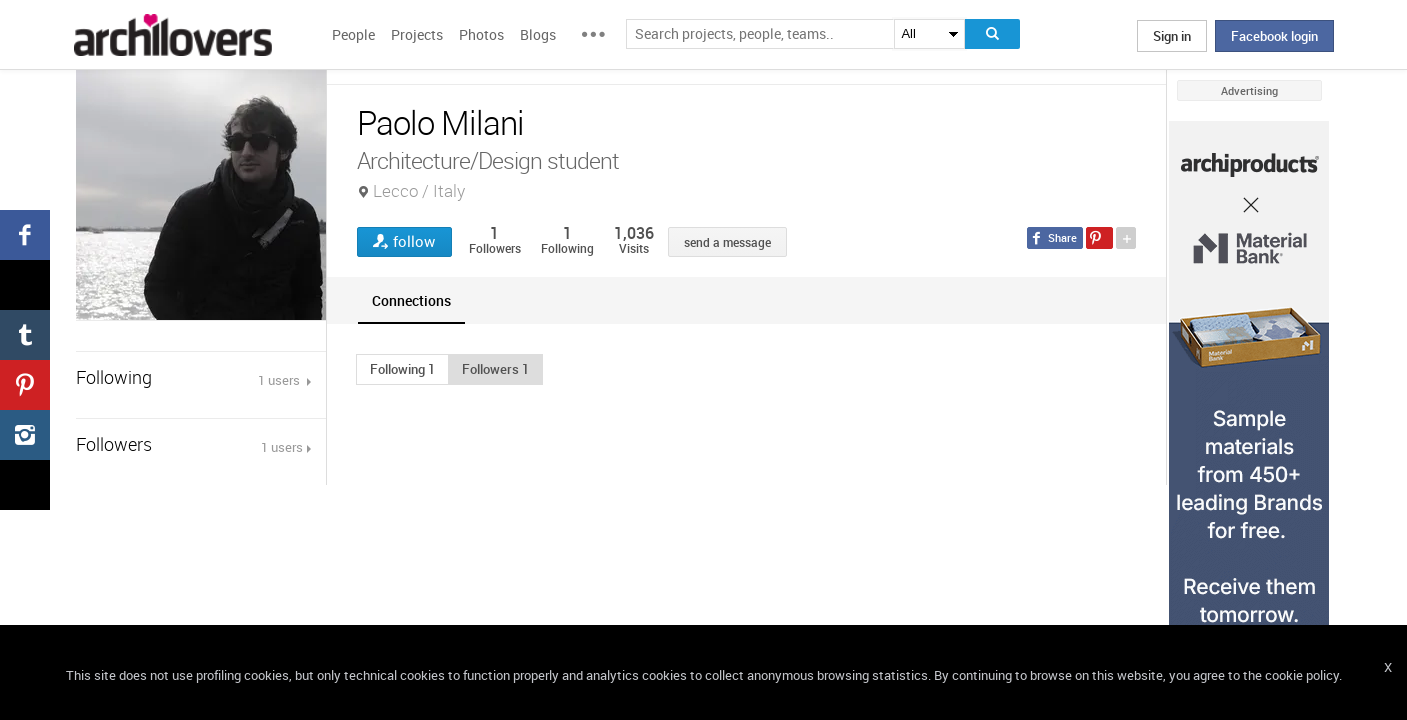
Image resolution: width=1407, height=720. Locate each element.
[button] (402, 369)
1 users (280, 380)
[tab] (411, 300)
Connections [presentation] (411, 300)
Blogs (538, 34)
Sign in (1172, 36)
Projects (417, 34)
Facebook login (1274, 36)
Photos (481, 34)
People (353, 34)
